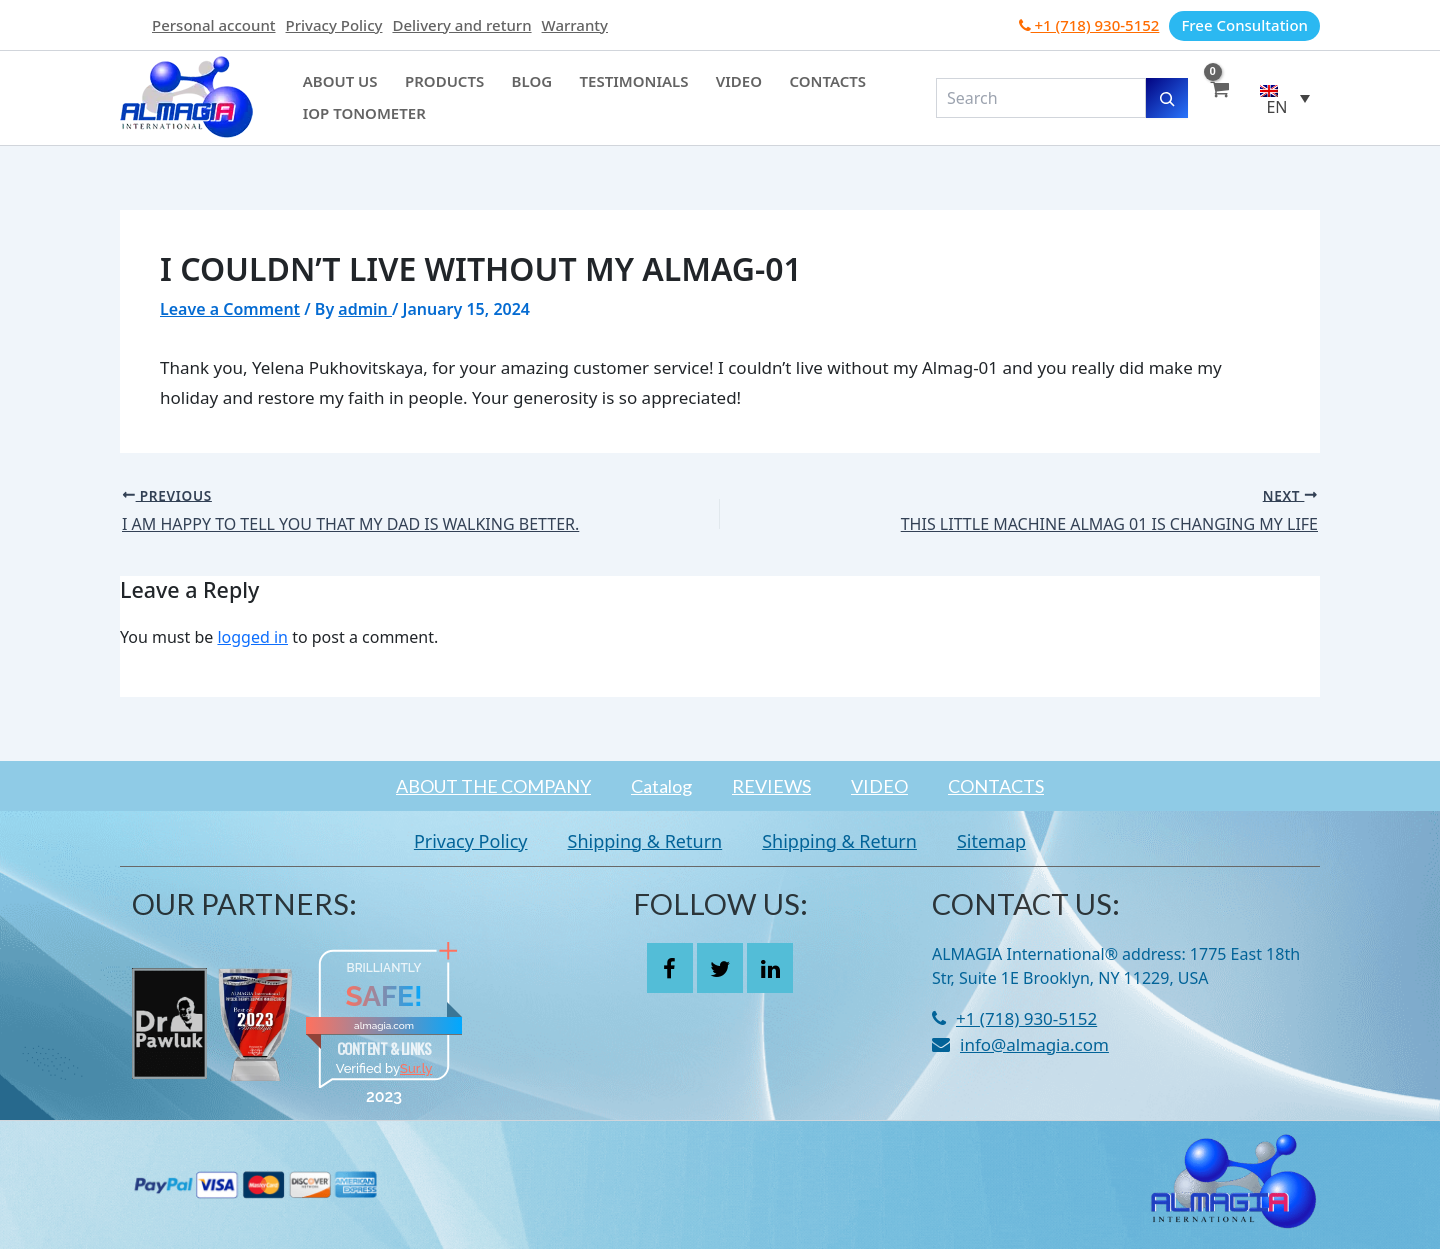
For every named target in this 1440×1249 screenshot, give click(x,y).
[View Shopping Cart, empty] (1219, 98)
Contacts (770, 87)
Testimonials (597, 87)
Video (692, 87)
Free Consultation (1244, 25)
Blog (506, 87)
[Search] (1167, 98)
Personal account (214, 25)
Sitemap (991, 841)
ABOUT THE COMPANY (493, 786)
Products (428, 87)
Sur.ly (416, 1068)
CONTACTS (996, 786)
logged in (252, 637)
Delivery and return (461, 25)
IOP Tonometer (359, 109)
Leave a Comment (230, 309)
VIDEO (879, 786)
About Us (335, 87)
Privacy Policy (334, 25)
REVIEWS (771, 786)
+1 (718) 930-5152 (1089, 25)
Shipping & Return (645, 841)
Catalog (661, 786)
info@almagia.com (1034, 1044)
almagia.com (384, 1025)
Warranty (575, 25)
